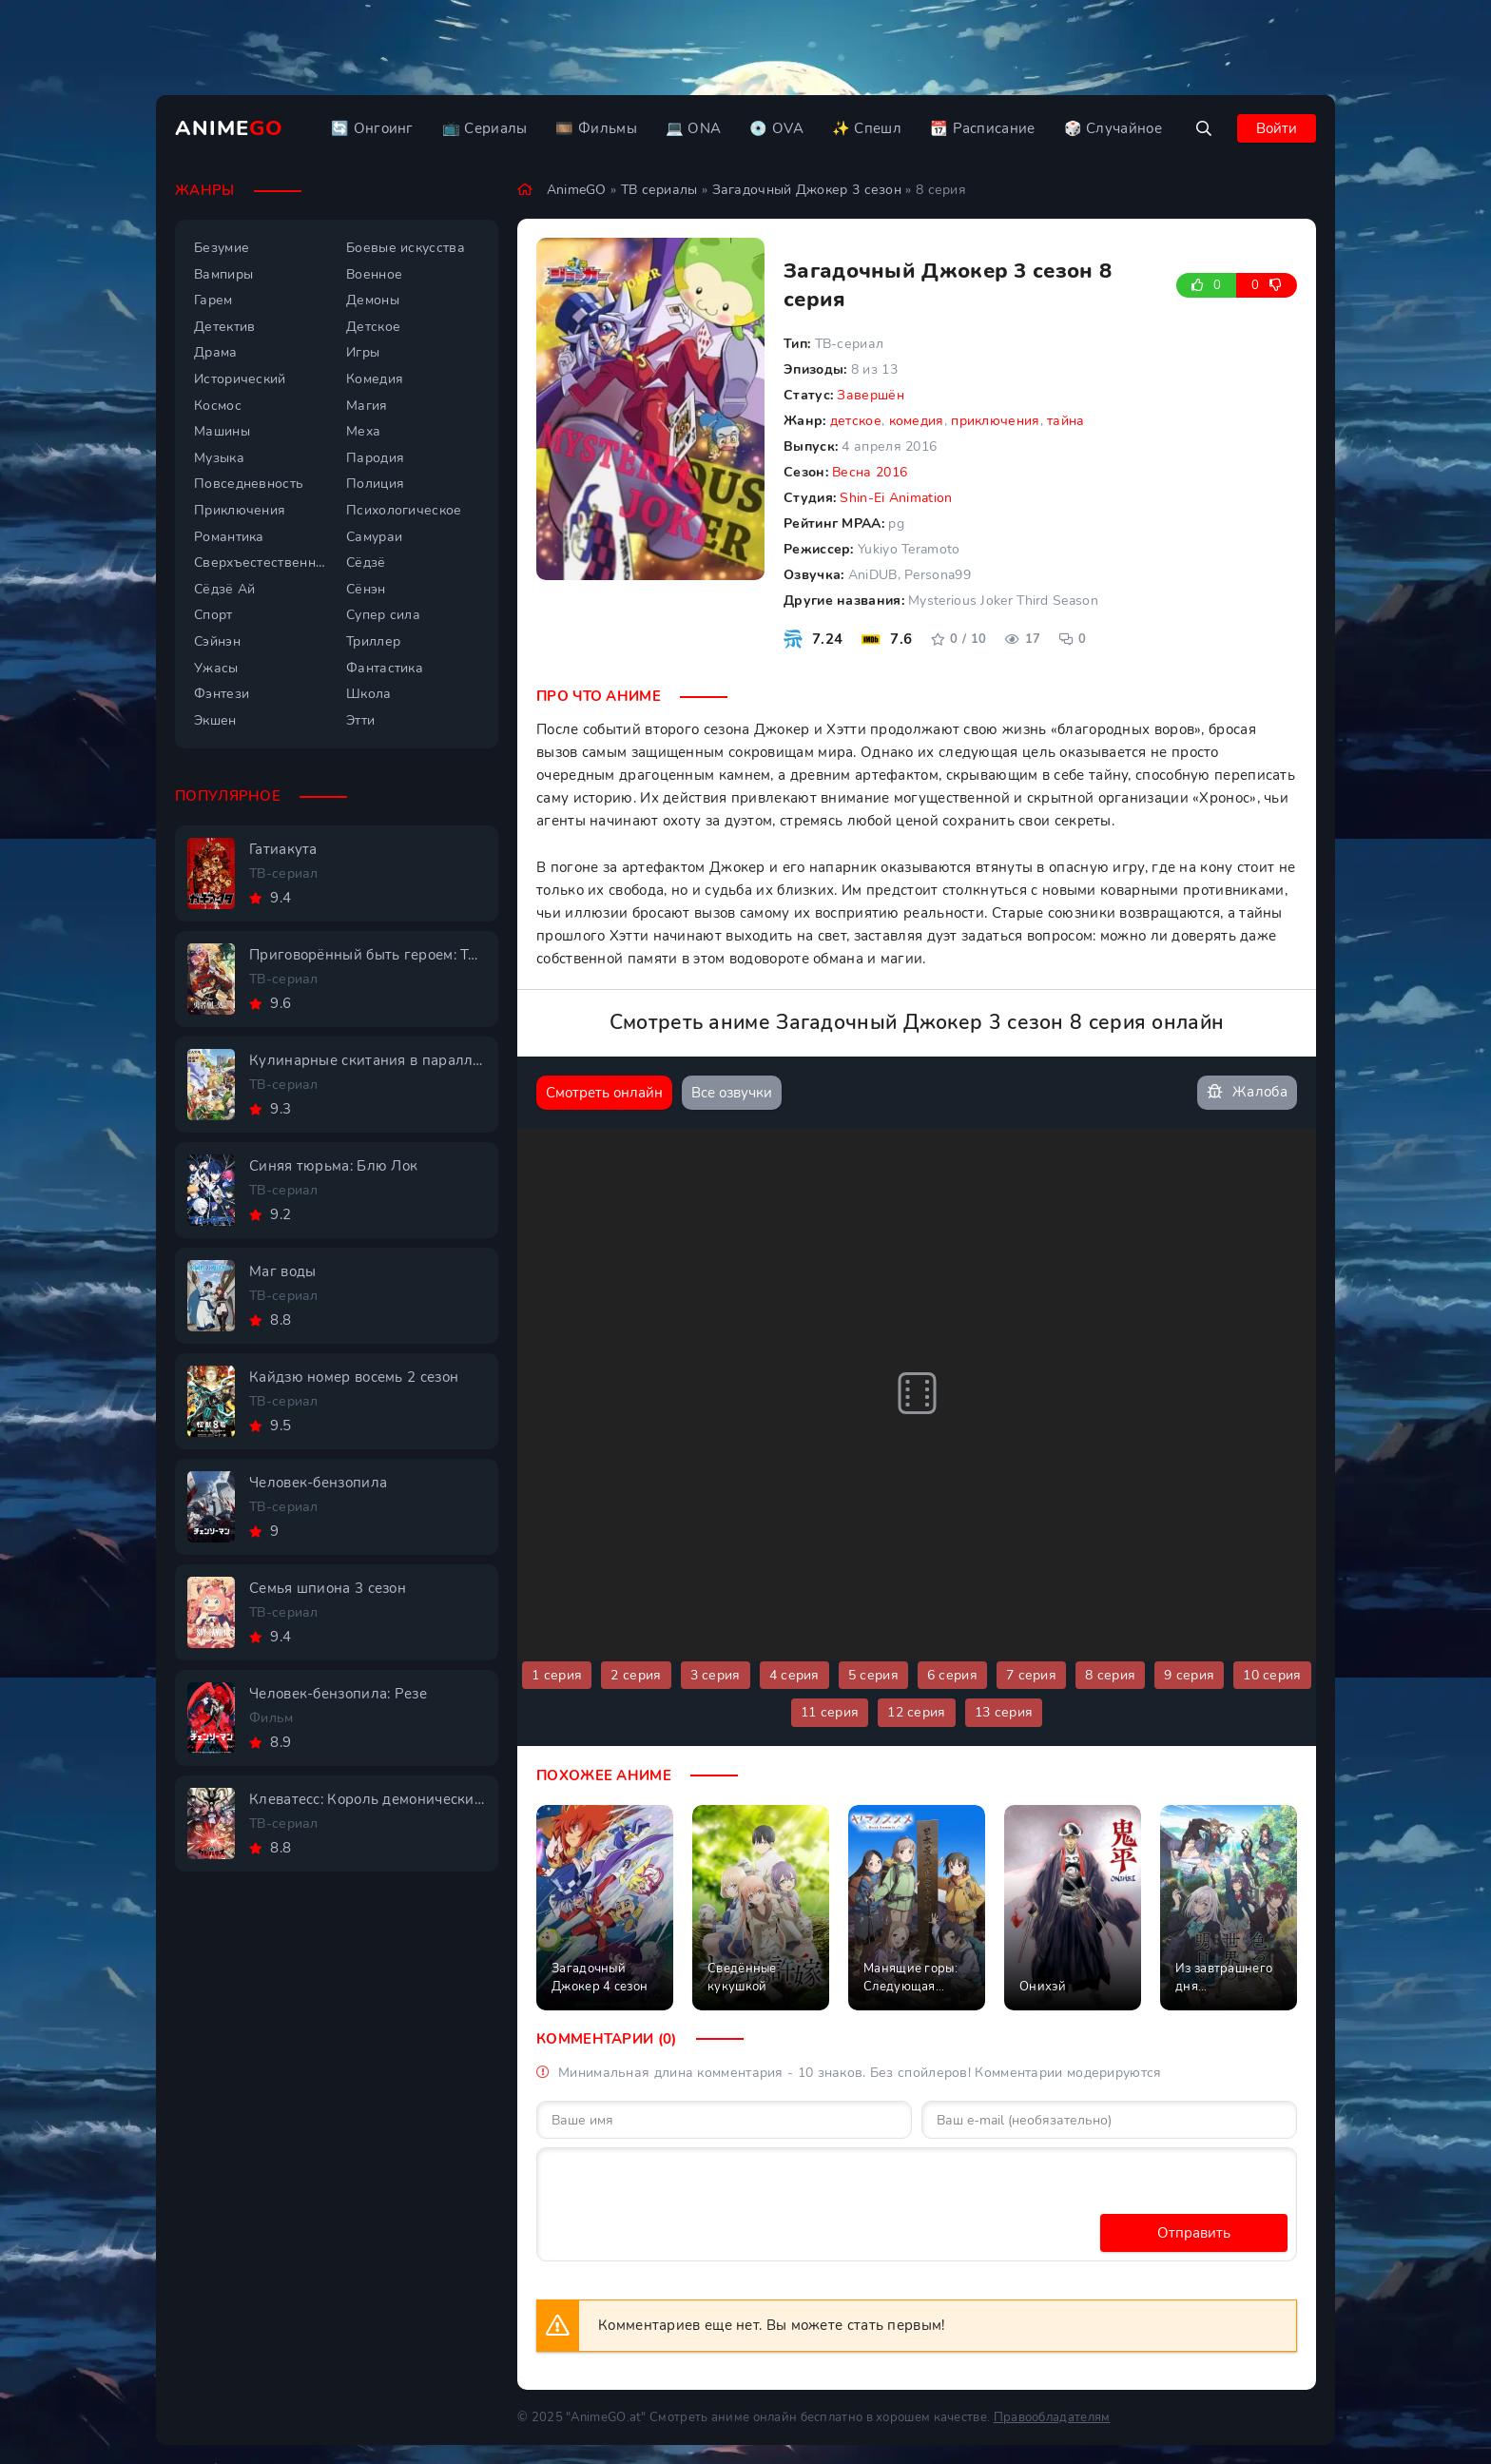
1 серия (557, 1675)
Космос (218, 406)
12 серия (916, 1712)
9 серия (1189, 1675)
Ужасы (216, 668)
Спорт (213, 615)
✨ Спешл (866, 128)
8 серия (1110, 1675)
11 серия (830, 1712)
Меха (363, 431)
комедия (916, 421)
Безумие (221, 248)
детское (855, 421)
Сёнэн (366, 589)
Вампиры (223, 274)
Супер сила (383, 615)
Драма (216, 352)
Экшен (215, 720)
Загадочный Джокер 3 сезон (807, 190)
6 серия (952, 1675)
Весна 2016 (869, 472)
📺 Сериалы (485, 128)
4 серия (794, 1675)
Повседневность (248, 484)
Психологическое (404, 510)
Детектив (224, 327)
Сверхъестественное (260, 562)
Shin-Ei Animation (896, 498)
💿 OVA (776, 128)
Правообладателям (1052, 2417)
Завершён (870, 395)
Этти (360, 720)
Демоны (372, 300)
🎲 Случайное (1113, 128)
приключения (995, 421)
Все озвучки (731, 1092)
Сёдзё (366, 562)
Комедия (374, 379)
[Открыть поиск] (1204, 128)
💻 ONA (694, 128)
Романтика (229, 537)
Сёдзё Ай (224, 589)
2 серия (635, 1675)
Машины (222, 431)
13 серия (1004, 1712)
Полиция (375, 484)
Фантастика (384, 668)
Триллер (373, 641)
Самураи (374, 537)
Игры (362, 352)
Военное (374, 274)
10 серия (1272, 1675)
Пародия (375, 458)
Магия (367, 406)
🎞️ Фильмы (595, 128)
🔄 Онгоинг (372, 128)
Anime (229, 128)
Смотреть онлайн (604, 1092)
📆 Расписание (983, 128)
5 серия (873, 1675)
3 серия (715, 1675)
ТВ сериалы (659, 190)
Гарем (213, 300)
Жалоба (1247, 1092)
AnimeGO (577, 190)
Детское (373, 327)
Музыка (219, 458)
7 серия (1031, 1675)
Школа (369, 694)
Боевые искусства (405, 248)
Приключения (239, 510)
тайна (1066, 421)
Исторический (240, 379)
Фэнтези (221, 694)
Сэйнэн (217, 641)
